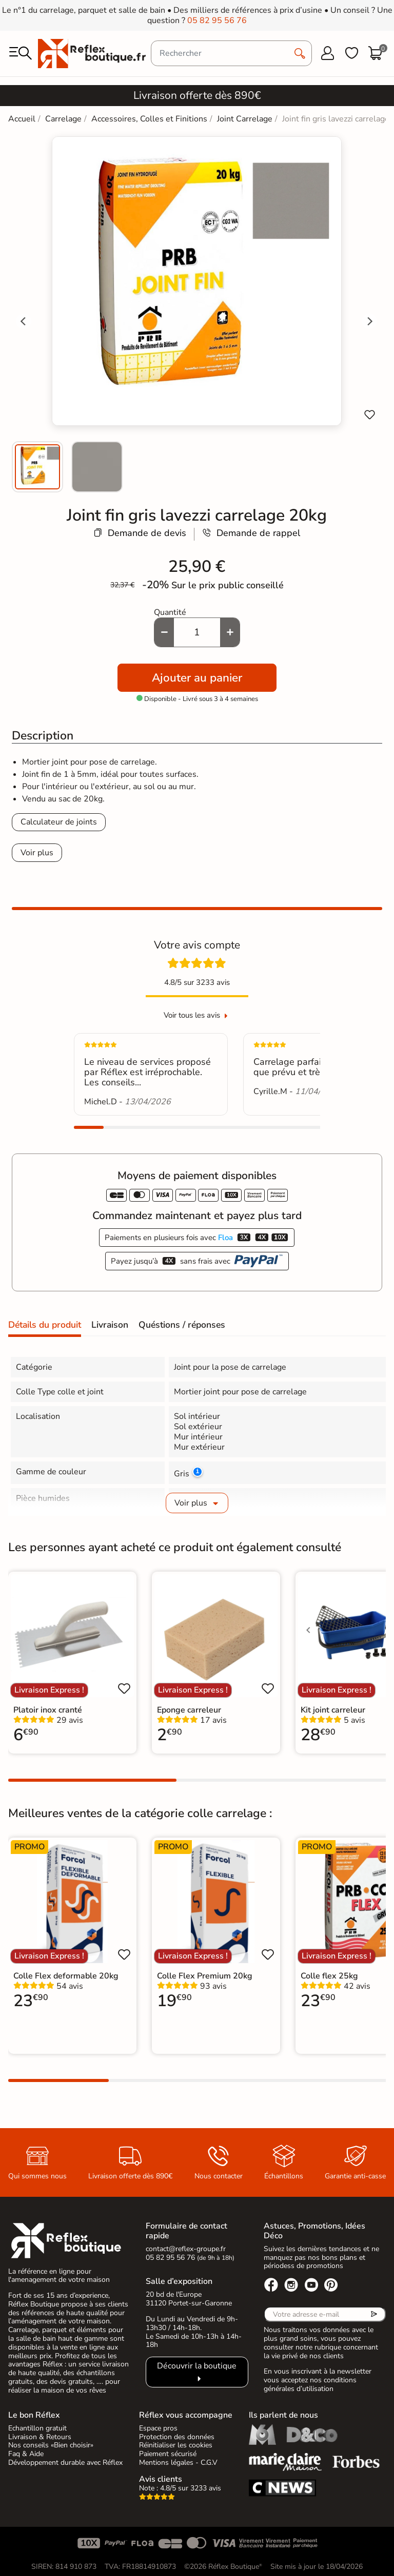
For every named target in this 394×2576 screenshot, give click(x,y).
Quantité (170, 612)
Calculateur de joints (59, 822)
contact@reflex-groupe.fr (186, 2249)
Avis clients (160, 2479)
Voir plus (37, 852)
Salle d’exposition (179, 2281)
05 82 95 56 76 (217, 20)
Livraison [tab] (109, 1324)
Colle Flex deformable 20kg (66, 1976)
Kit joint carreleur (333, 1710)
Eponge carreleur (189, 1710)
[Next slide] (369, 321)
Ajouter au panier (197, 678)
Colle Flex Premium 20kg (204, 1976)
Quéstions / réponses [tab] (182, 1324)
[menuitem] (37, 466)
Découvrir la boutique (197, 2366)
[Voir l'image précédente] (308, 1630)
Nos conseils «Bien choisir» (50, 2445)
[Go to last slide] (23, 321)
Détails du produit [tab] (44, 1324)
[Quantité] (197, 632)
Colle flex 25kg (329, 1976)
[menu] (20, 53)
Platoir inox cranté (47, 1710)
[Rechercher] (231, 53)
